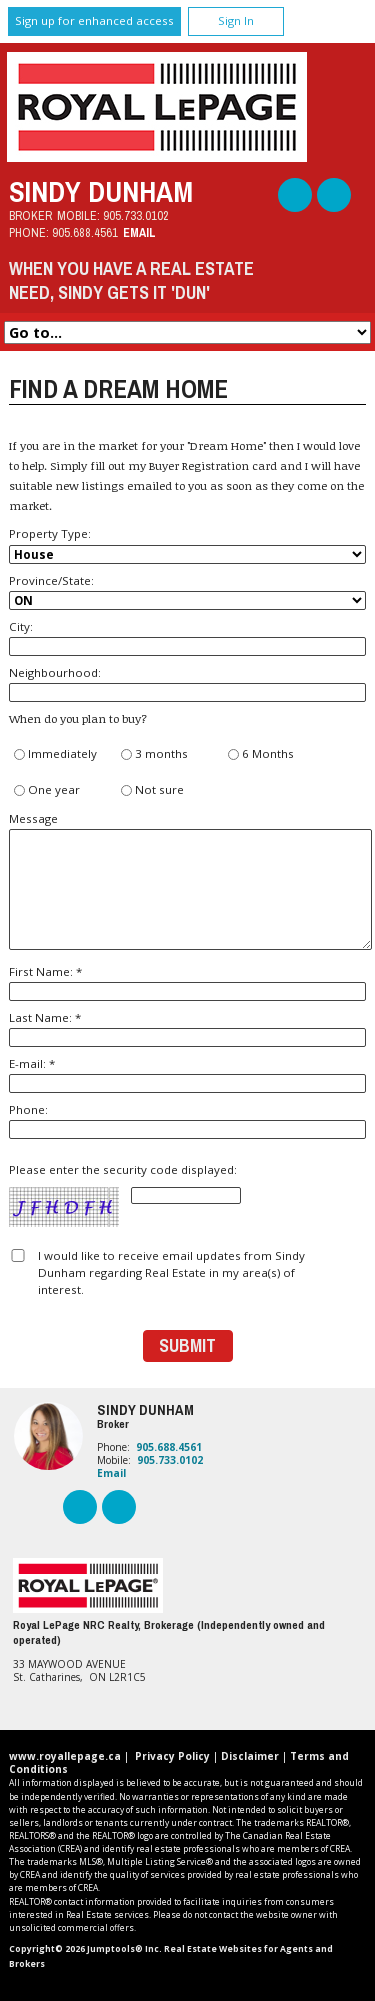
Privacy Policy (172, 1756)
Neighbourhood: (187, 683)
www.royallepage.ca (65, 1756)
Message (187, 880)
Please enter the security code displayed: (125, 1195)
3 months (154, 754)
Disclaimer (250, 1756)
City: (187, 637)
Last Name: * (187, 1028)
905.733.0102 (136, 215)
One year (47, 790)
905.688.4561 (85, 232)
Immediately (55, 754)
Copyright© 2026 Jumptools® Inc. (85, 1949)
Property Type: (187, 544)
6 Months (261, 754)
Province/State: (187, 591)
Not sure (152, 790)
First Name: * (187, 982)
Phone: (187, 1120)
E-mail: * (187, 1074)
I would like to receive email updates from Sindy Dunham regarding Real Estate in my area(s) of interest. (171, 1273)
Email (139, 232)
